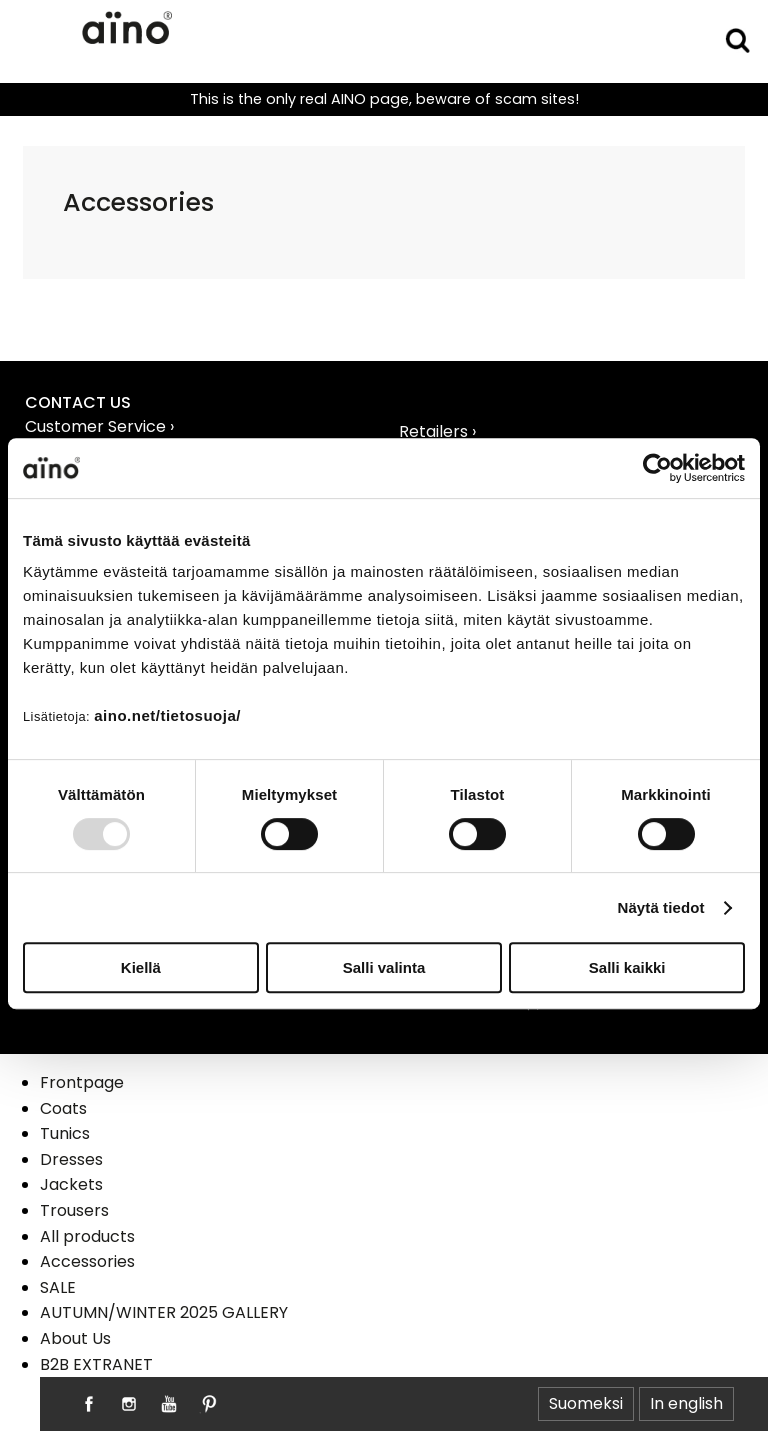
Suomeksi (586, 1403)
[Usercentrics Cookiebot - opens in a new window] (657, 468)
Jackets (71, 1184)
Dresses (71, 1159)
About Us (75, 1338)
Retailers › (437, 431)
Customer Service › (99, 426)
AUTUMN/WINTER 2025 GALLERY (164, 1312)
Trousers (74, 1210)
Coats (63, 1108)
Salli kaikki (627, 967)
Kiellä (141, 967)
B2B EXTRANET (96, 1364)
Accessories (87, 1261)
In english (686, 1403)
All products (87, 1236)
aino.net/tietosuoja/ (167, 715)
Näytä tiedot (661, 907)
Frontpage (82, 1082)
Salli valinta (384, 967)
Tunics (65, 1133)
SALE (58, 1287)
